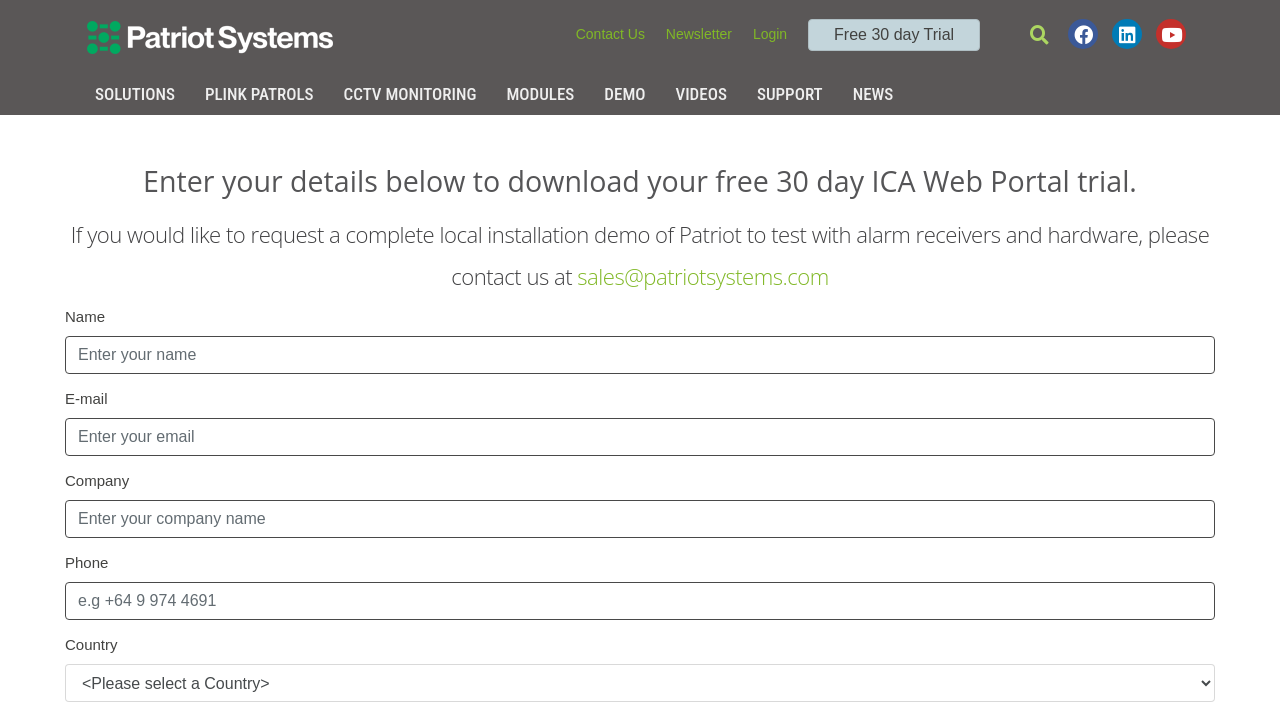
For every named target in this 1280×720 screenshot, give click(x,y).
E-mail (86, 398)
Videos (701, 94)
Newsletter (699, 34)
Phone (86, 562)
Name (85, 316)
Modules (540, 94)
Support (790, 94)
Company (97, 480)
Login (770, 34)
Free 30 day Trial (894, 34)
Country (91, 644)
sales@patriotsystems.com (702, 276)
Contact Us (610, 34)
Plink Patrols (259, 94)
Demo (624, 94)
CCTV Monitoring (410, 94)
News (873, 94)
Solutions (135, 94)
